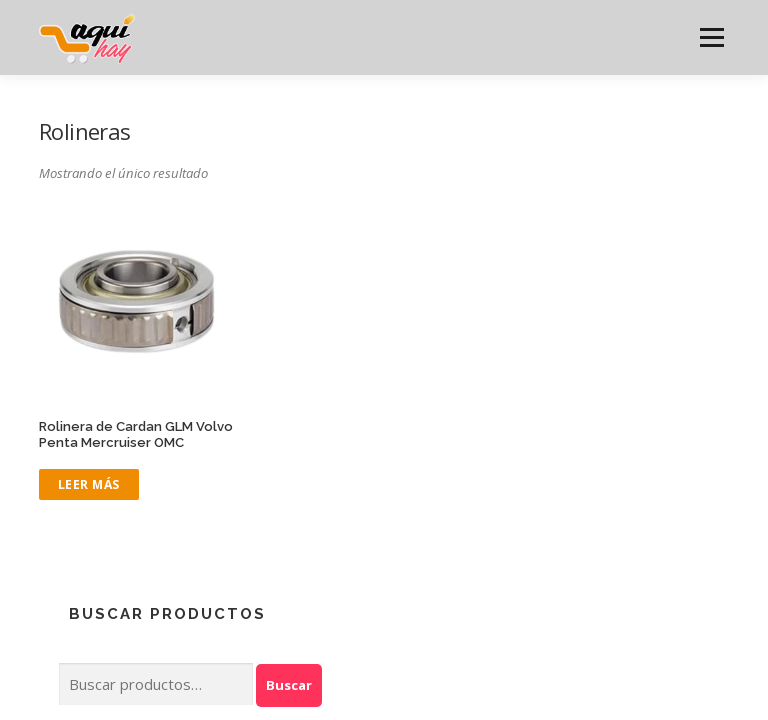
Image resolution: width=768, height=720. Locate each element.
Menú (711, 37)
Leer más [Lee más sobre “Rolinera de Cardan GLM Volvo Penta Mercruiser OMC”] (89, 484)
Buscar (289, 685)
